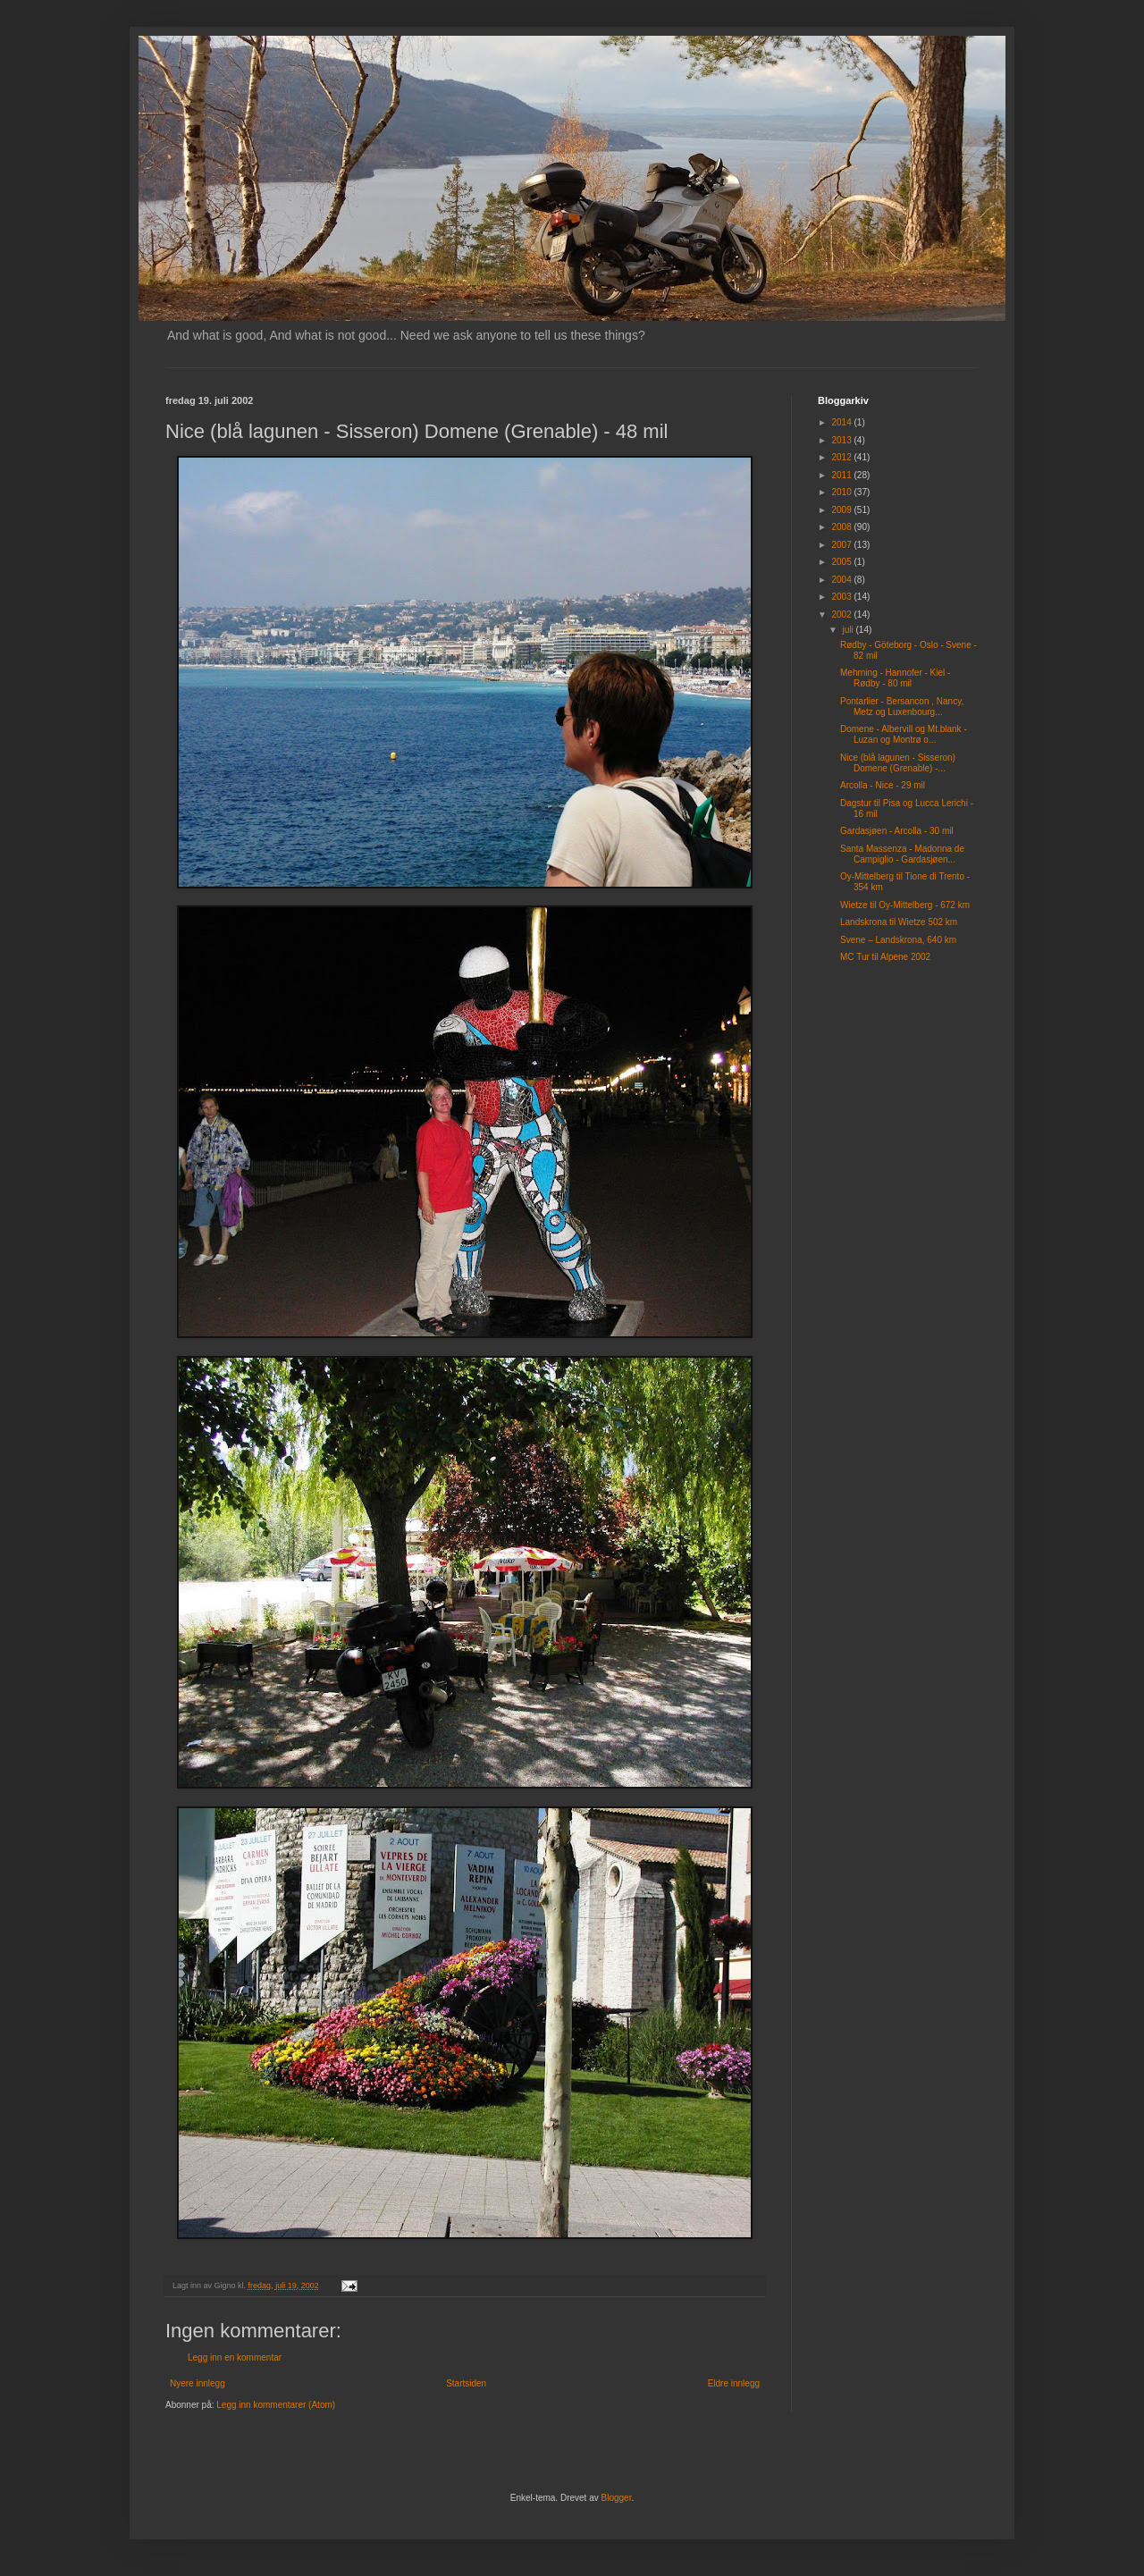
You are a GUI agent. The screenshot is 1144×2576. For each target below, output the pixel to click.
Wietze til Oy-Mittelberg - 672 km (905, 905)
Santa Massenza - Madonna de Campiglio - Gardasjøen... (902, 854)
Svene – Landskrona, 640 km (898, 940)
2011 (842, 475)
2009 (842, 510)
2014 (842, 422)
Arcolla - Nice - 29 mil (882, 785)
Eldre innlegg (734, 2383)
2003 (842, 597)
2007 (842, 545)
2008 (842, 527)
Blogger (616, 2498)
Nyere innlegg (197, 2383)
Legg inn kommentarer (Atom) (275, 2405)
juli (848, 630)
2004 (842, 580)
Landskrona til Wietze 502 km (898, 922)
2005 (842, 562)
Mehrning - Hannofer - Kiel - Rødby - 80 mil (895, 678)
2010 (842, 492)
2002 (842, 614)
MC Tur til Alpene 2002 (885, 957)
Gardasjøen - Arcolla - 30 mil (897, 831)
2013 (842, 440)
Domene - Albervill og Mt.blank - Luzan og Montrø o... (903, 734)
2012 (842, 457)
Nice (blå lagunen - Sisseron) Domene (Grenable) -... (897, 763)
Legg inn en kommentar (235, 2357)
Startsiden (466, 2383)
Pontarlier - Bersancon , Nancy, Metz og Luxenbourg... (901, 706)
